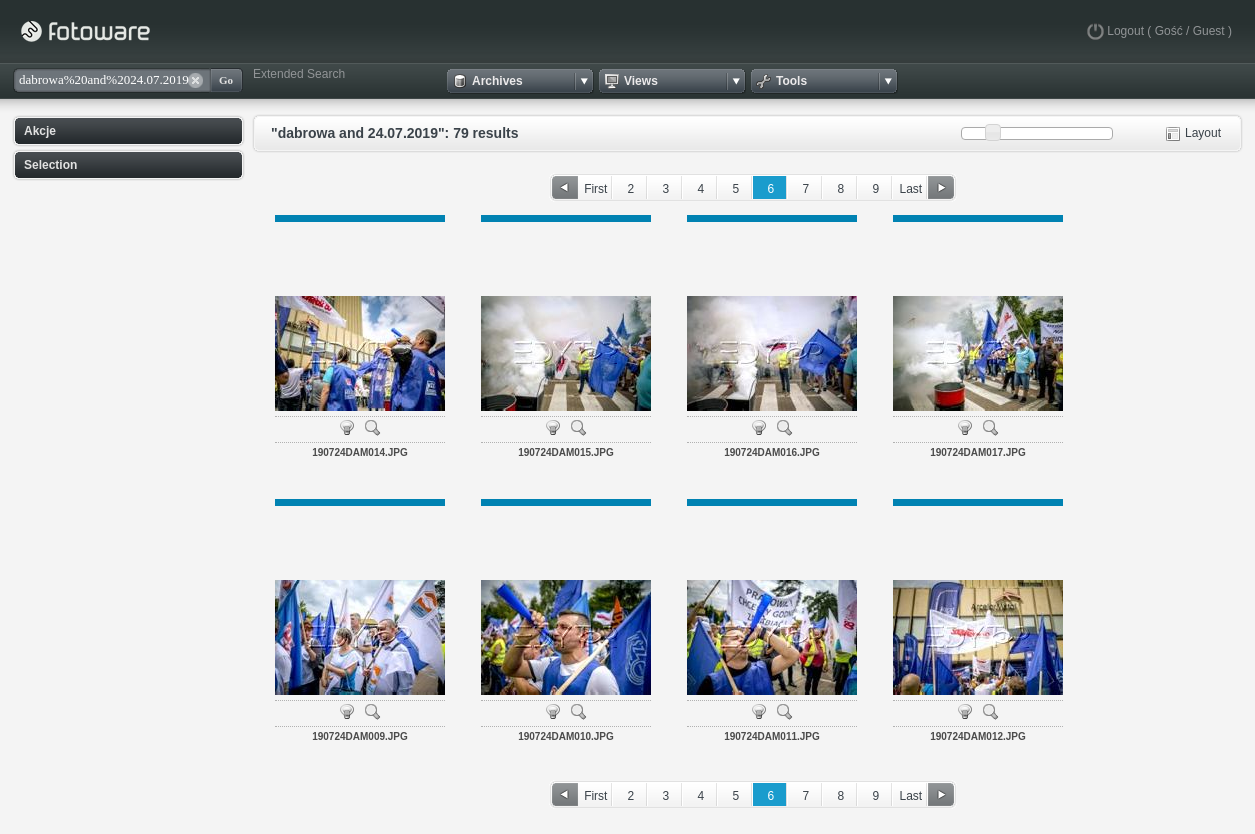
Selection (50, 165)
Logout (1125, 31)
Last (910, 189)
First (595, 189)
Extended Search (299, 74)
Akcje (40, 131)
